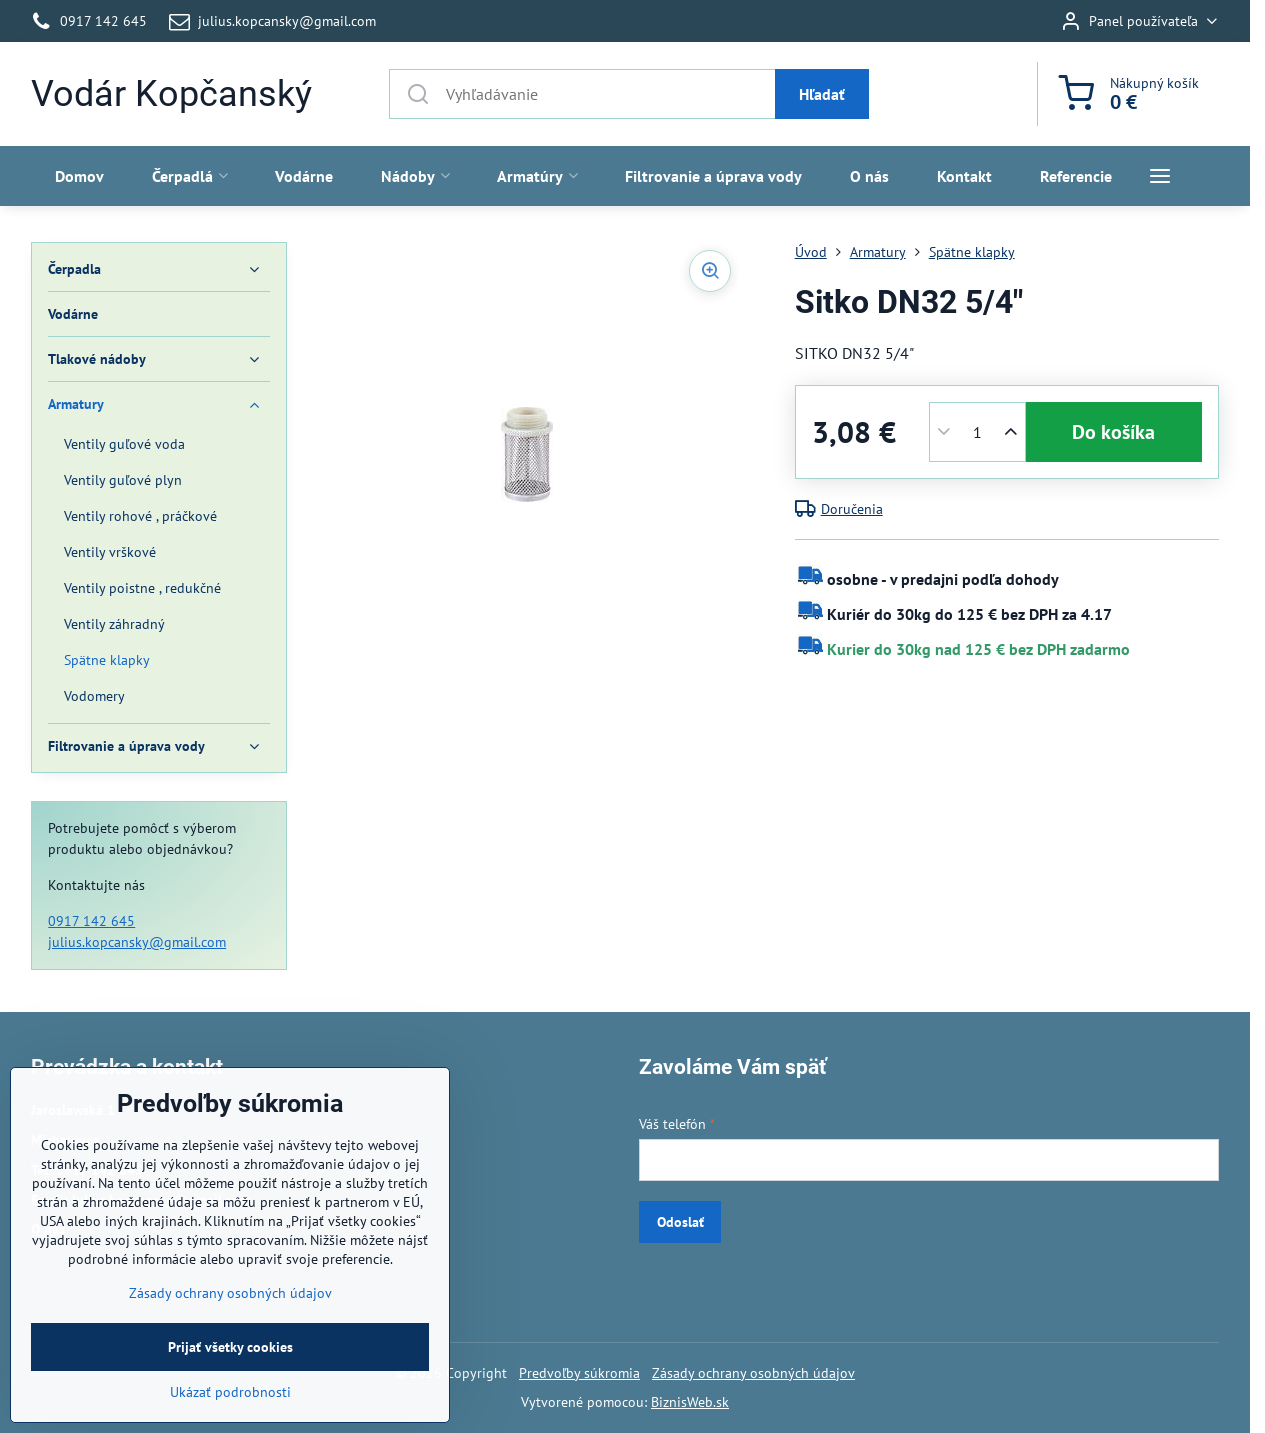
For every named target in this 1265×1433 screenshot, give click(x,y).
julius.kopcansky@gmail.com (137, 942)
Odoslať (680, 1222)
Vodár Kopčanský (171, 94)
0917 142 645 (91, 921)
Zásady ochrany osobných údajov (753, 1373)
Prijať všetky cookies (230, 1398)
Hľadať (822, 94)
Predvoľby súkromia (579, 1373)
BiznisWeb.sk (690, 1402)
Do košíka (1113, 432)
